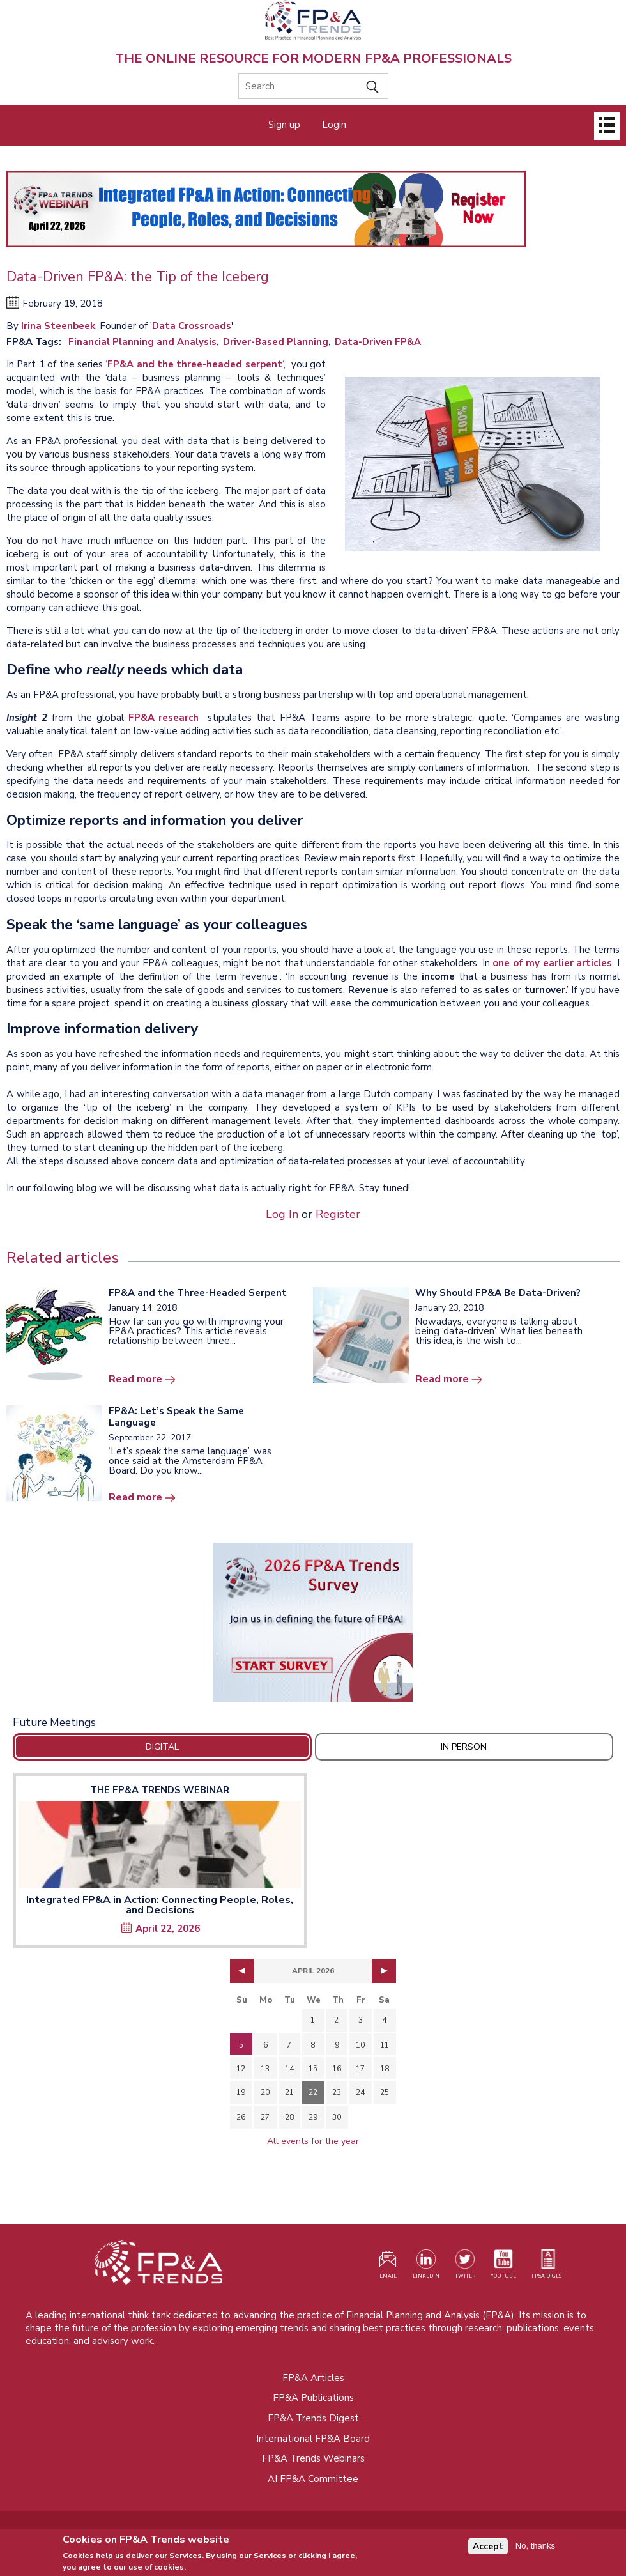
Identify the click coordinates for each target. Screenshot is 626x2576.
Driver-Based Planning (275, 341)
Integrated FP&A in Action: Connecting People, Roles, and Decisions (159, 1905)
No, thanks (535, 2548)
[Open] (607, 126)
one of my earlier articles (552, 963)
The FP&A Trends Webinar (159, 1790)
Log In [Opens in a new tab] (282, 1214)
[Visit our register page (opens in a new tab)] (387, 2266)
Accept (488, 2548)
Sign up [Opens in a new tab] (284, 124)
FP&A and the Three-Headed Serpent (198, 1292)
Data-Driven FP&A (378, 341)
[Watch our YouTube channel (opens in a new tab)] (503, 2266)
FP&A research (166, 717)
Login (334, 124)
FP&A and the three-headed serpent (194, 364)
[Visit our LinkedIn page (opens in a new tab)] (426, 2266)
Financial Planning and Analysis (142, 341)
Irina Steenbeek (58, 326)
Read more (135, 1379)
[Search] (313, 86)
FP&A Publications (313, 2397)
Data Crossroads (191, 326)
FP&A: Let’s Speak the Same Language (176, 1417)
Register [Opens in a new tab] (338, 1214)
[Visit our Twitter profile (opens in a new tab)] (465, 2266)
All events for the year (313, 2141)
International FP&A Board (313, 2438)
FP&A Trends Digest (313, 2418)
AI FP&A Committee (313, 2478)
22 (313, 2092)
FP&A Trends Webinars (313, 2458)
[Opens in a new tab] (313, 1622)
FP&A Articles (313, 2378)
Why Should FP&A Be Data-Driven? (498, 1292)
